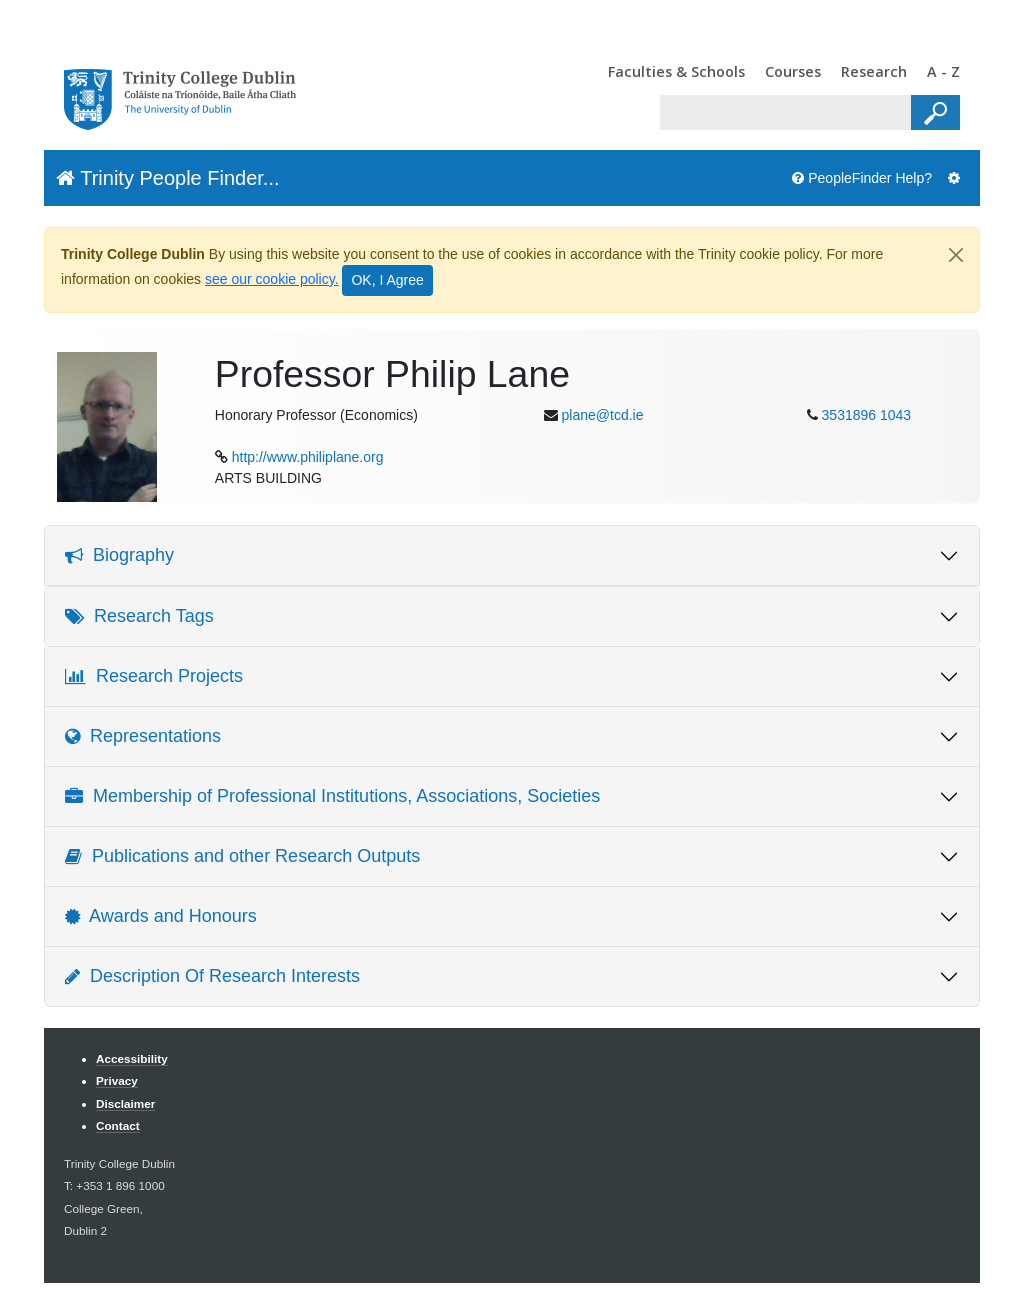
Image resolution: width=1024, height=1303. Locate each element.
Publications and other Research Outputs (242, 856)
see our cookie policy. (272, 279)
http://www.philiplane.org (308, 457)
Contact (118, 1125)
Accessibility (132, 1058)
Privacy (117, 1080)
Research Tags (139, 616)
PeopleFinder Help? (862, 178)
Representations (143, 736)
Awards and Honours (161, 916)
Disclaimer (125, 1103)
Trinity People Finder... (168, 178)
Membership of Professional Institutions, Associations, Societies (332, 796)
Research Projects (154, 676)
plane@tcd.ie (603, 415)
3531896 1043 (867, 415)
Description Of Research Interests (212, 976)
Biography (119, 555)
